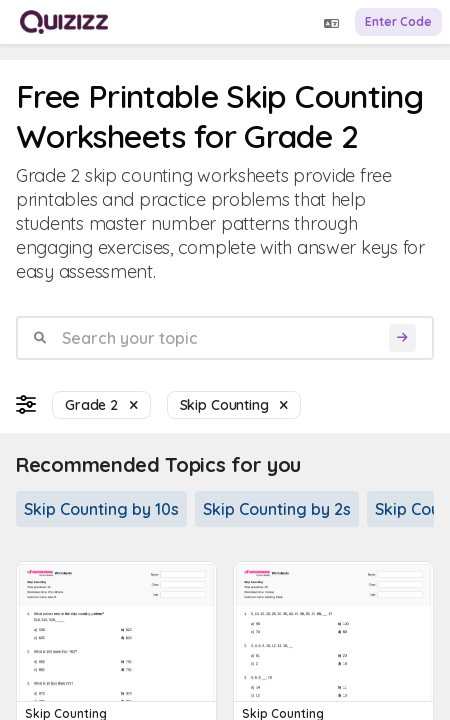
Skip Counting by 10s (101, 509)
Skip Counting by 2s (277, 509)
